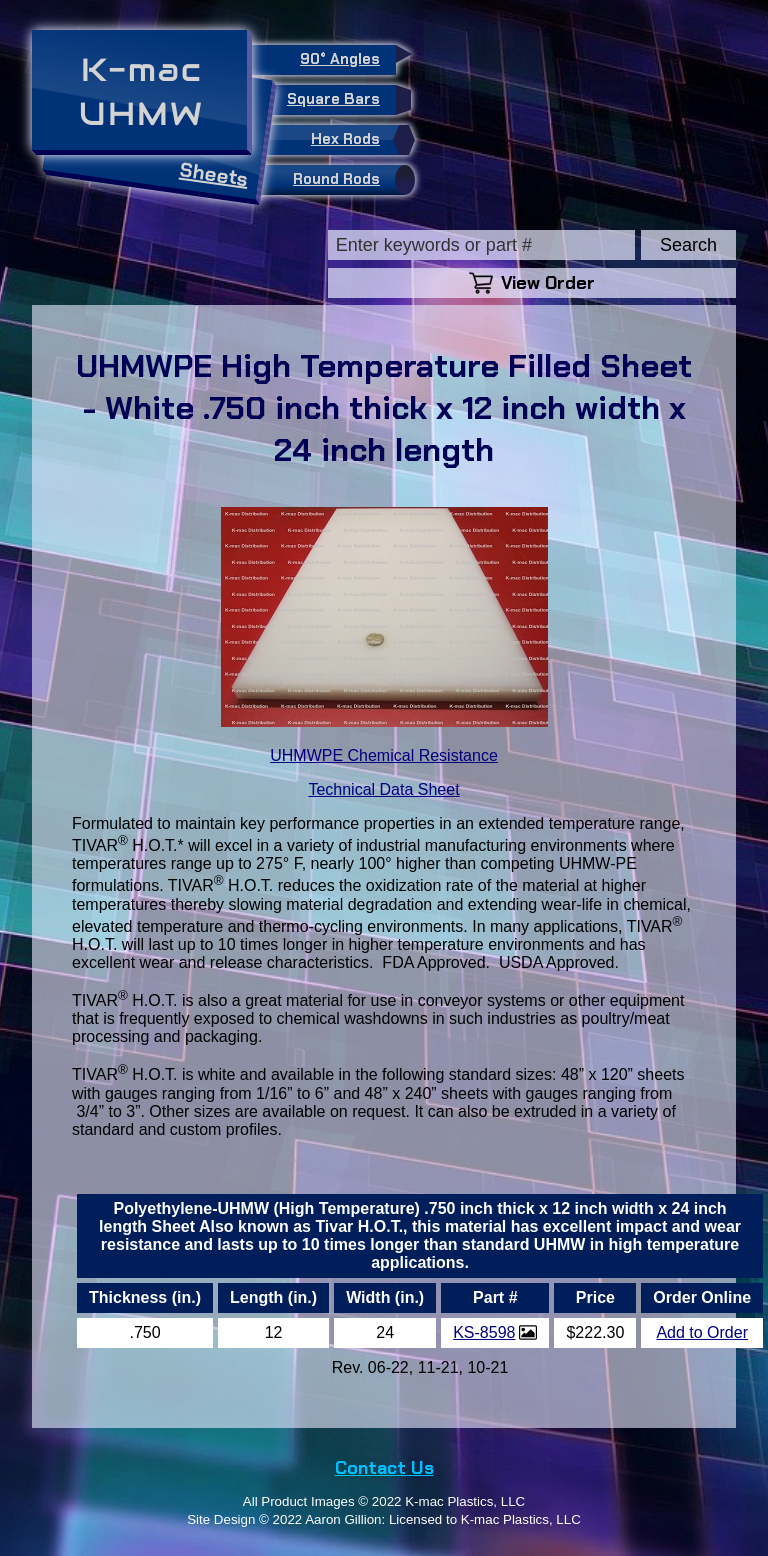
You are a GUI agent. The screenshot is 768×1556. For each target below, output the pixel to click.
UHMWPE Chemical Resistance (384, 755)
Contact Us (384, 1468)
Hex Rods (358, 140)
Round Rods (349, 180)
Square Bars (341, 100)
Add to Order (702, 1332)
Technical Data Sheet (383, 789)
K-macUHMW (141, 91)
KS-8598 (484, 1332)
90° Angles (348, 57)
